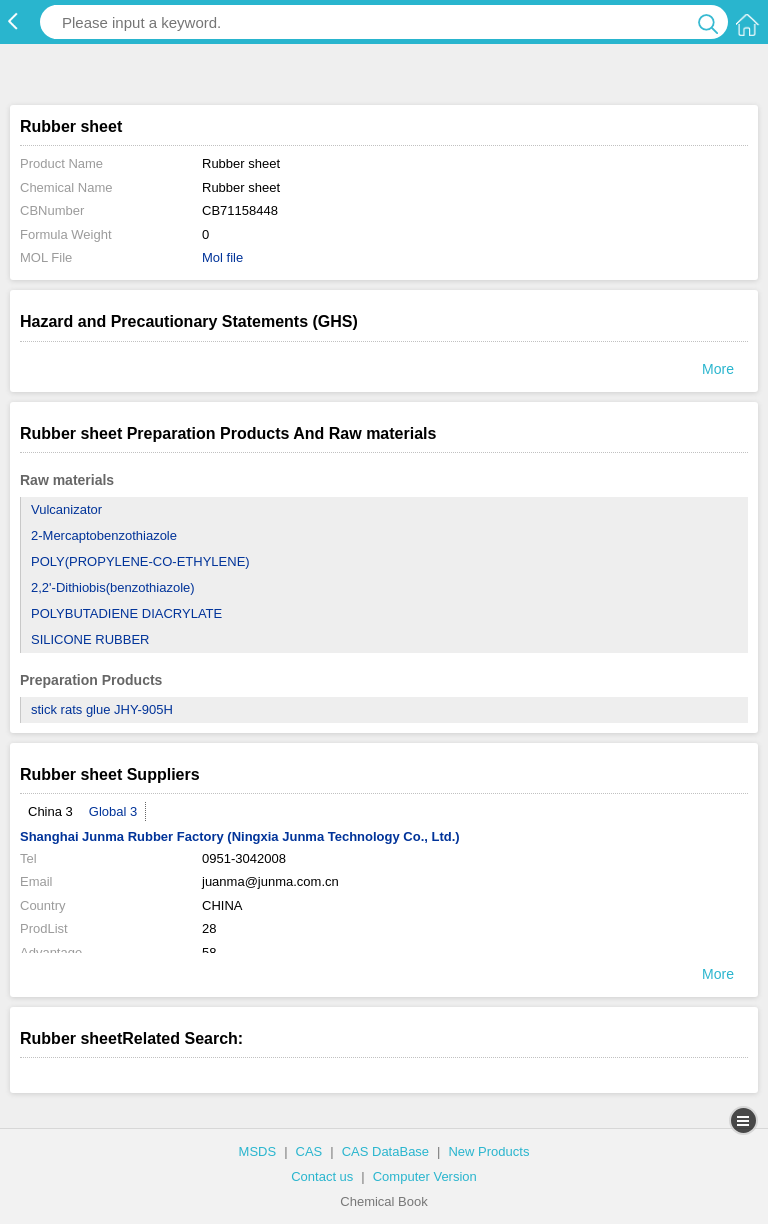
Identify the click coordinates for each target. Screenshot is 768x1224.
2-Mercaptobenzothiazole (104, 535)
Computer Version (425, 1176)
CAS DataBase (385, 1151)
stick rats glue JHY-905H (102, 709)
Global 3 (113, 811)
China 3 (50, 811)
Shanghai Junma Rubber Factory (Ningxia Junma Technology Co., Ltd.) (240, 836)
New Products (488, 1151)
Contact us (322, 1176)
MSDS (258, 1151)
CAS (309, 1151)
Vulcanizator (66, 509)
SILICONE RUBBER (90, 639)
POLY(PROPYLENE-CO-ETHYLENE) (140, 561)
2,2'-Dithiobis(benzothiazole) (113, 587)
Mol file (222, 257)
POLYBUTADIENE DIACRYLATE (126, 613)
